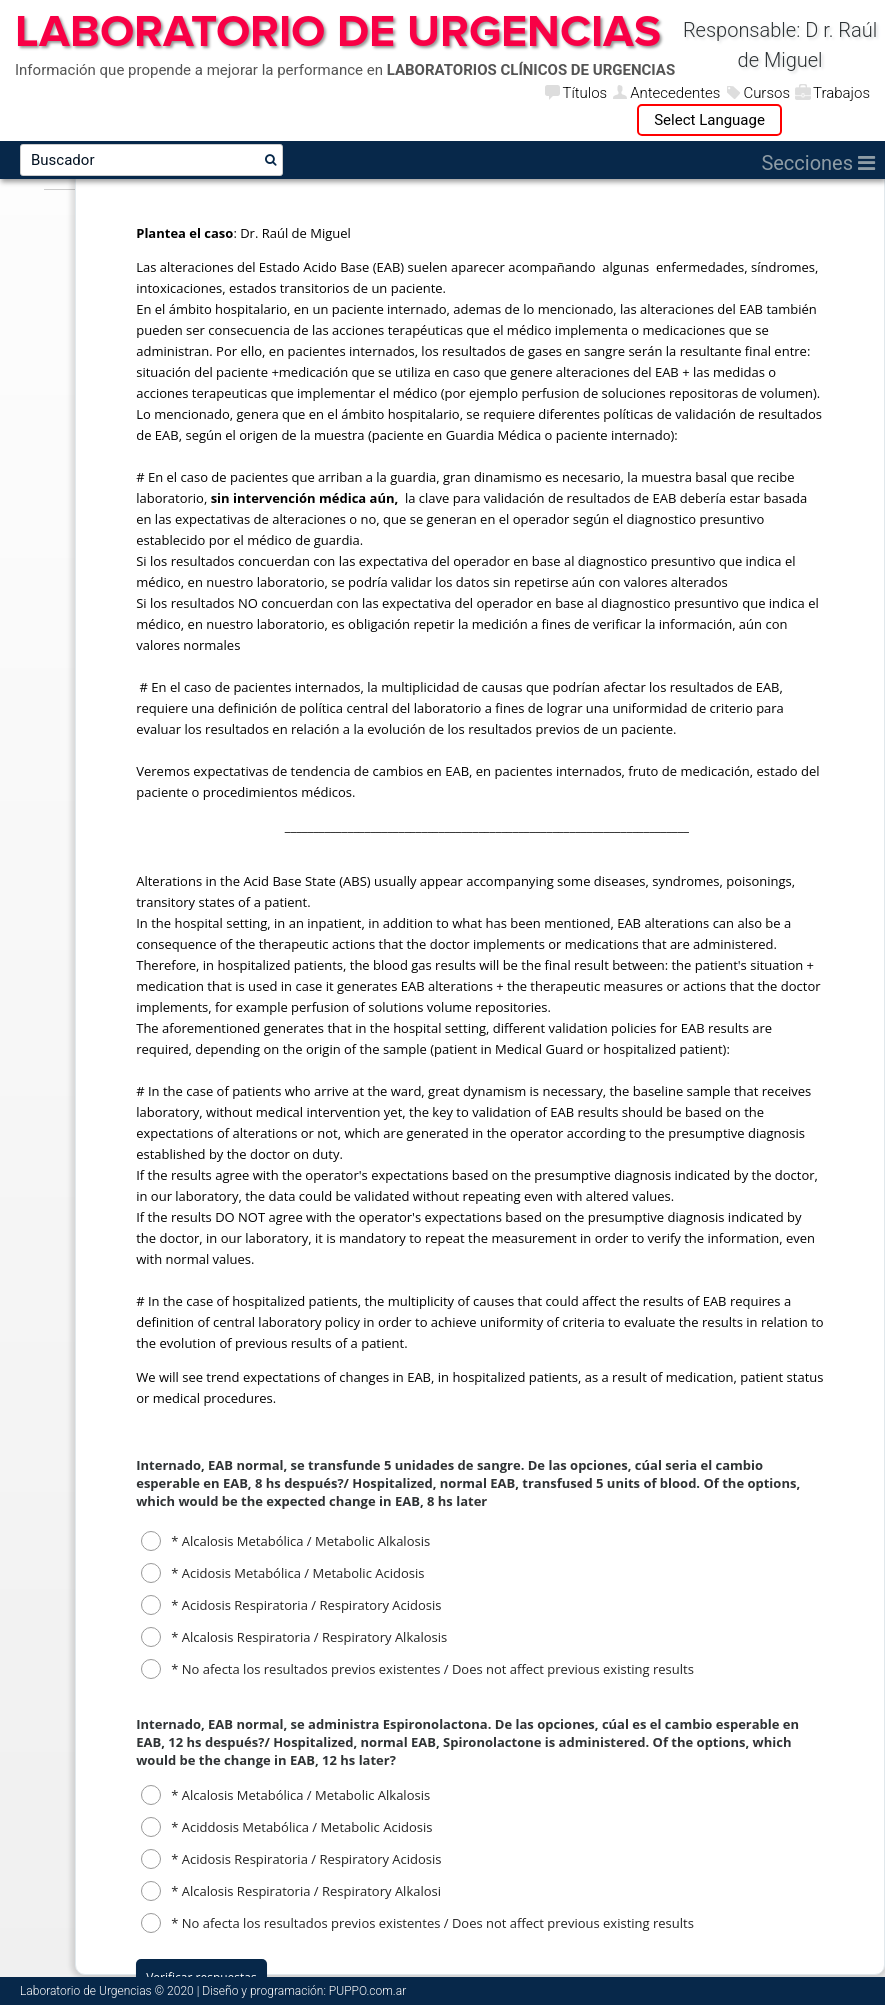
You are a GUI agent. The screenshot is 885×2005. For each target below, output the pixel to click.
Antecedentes (675, 93)
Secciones (818, 163)
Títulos (584, 93)
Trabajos (841, 93)
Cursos (766, 93)
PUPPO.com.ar (367, 1991)
